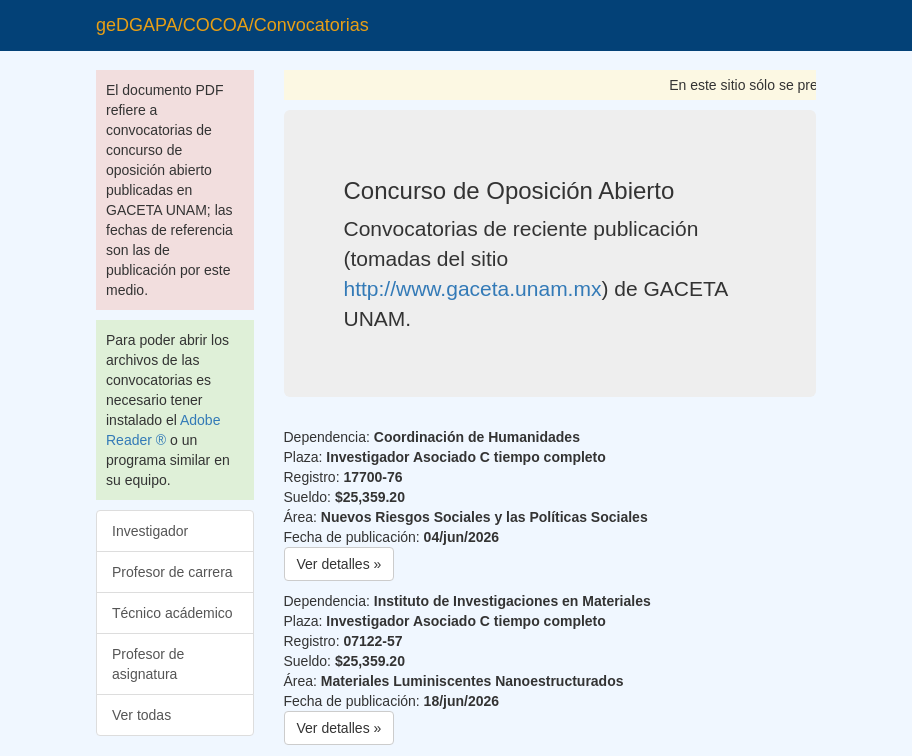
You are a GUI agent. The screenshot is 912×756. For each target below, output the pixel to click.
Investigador (150, 531)
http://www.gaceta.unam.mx (473, 288)
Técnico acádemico (172, 613)
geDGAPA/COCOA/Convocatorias (232, 25)
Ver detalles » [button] (339, 564)
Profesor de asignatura (148, 664)
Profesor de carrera (172, 572)
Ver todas (141, 715)
